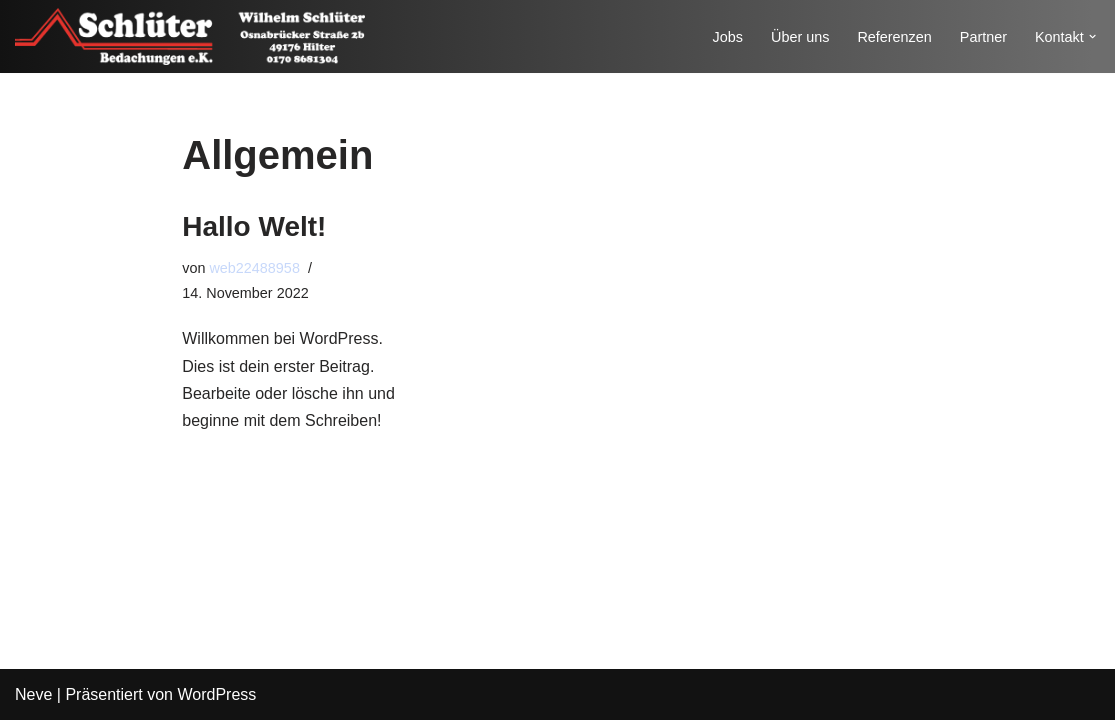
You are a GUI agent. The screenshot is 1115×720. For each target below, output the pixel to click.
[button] (1092, 36)
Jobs (728, 37)
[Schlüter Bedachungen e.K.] (190, 36)
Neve (33, 694)
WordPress (216, 694)
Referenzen (894, 37)
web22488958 (254, 268)
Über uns (800, 37)
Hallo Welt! (254, 226)
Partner (983, 37)
